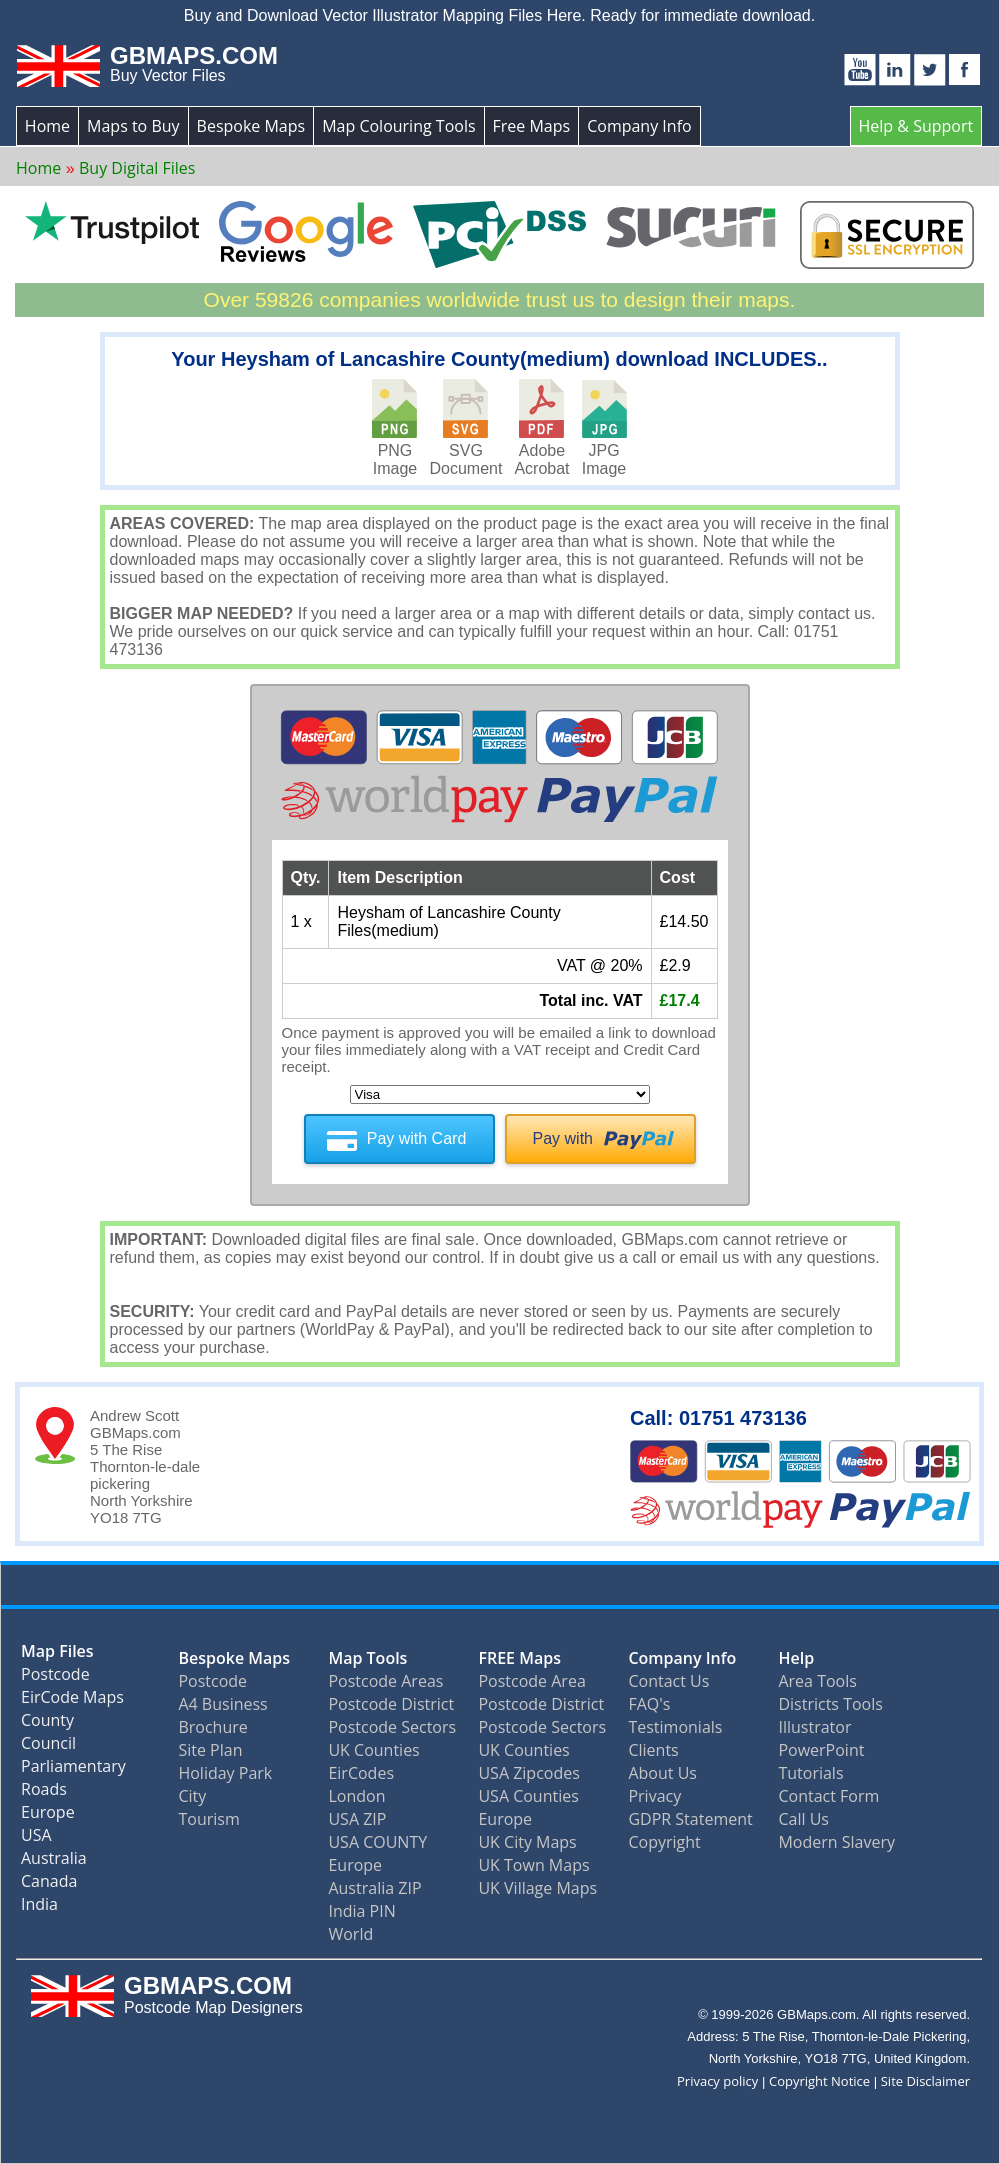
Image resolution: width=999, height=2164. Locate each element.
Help (796, 1658)
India (39, 1908)
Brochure (212, 1727)
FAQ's (649, 1704)
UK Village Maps (537, 1888)
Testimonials (675, 1727)
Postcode (55, 1678)
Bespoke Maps (251, 126)
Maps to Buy (133, 126)
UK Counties (373, 1750)
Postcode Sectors (392, 1727)
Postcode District (391, 1704)
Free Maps (532, 126)
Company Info (639, 126)
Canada (49, 1885)
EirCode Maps (72, 1701)
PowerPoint (821, 1750)
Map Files (57, 1655)
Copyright (664, 1842)
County (47, 1724)
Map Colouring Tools (398, 126)
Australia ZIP (374, 1888)
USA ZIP (357, 1819)
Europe (48, 1816)
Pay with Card (417, 1138)
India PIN (361, 1911)
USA (36, 1839)
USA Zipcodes (528, 1773)
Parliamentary (73, 1770)
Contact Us (668, 1681)
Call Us (803, 1819)
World (350, 1934)
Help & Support (916, 126)
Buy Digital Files (137, 168)
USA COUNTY (377, 1842)
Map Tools (367, 1658)
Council (48, 1747)
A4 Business (222, 1704)
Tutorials (810, 1773)
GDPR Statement (690, 1819)
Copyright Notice (819, 2081)
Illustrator (814, 1727)
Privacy (654, 1796)
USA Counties (528, 1796)
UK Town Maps (533, 1865)
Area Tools (817, 1681)
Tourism (208, 1819)
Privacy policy (717, 2081)
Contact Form (828, 1796)
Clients (653, 1750)
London (356, 1796)
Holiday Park (225, 1773)
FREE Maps (519, 1658)
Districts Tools (830, 1704)
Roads (44, 1793)
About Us (662, 1773)
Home (47, 126)
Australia (54, 1862)
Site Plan (210, 1750)
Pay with (563, 1138)
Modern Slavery (836, 1842)
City (192, 1796)
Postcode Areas (385, 1681)
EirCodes (361, 1773)
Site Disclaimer (925, 2081)
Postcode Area (531, 1681)
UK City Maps (527, 1842)
